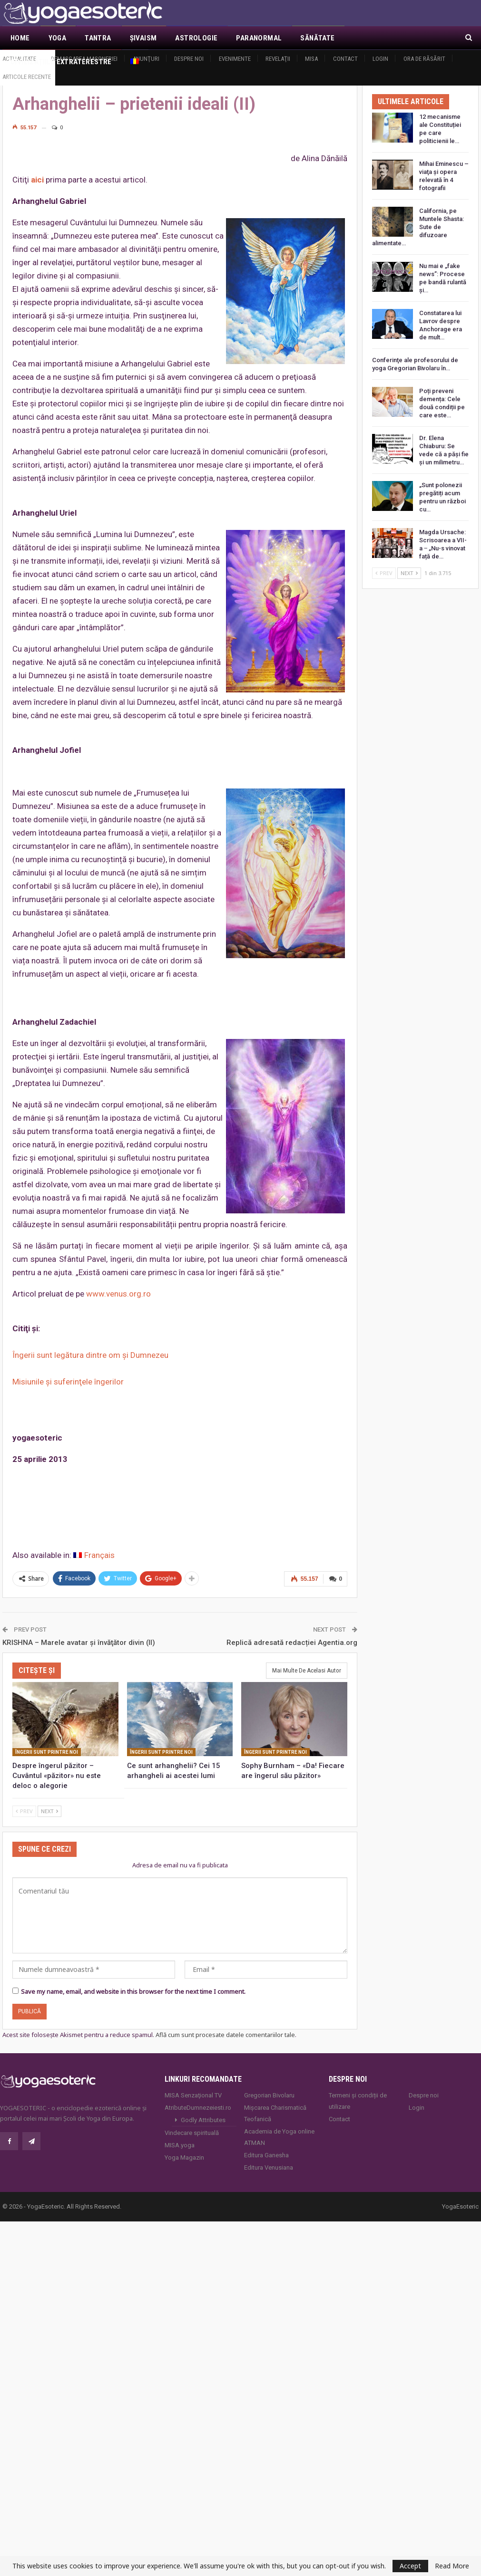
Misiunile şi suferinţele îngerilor (68, 1381)
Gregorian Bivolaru (269, 2094)
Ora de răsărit (424, 58)
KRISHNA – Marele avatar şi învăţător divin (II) (78, 1642)
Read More (452, 2566)
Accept (410, 2565)
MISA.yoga (180, 2144)
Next (49, 1810)
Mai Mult (369, 38)
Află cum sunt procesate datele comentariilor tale (225, 2034)
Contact (345, 58)
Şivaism (143, 38)
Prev (24, 1810)
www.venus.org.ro (118, 1293)
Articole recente (26, 76)
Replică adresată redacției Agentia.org (291, 1642)
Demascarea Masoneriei (84, 58)
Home (20, 38)
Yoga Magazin (184, 2157)
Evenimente (235, 58)
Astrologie (196, 38)
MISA (311, 58)
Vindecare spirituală (192, 2132)
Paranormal (259, 38)
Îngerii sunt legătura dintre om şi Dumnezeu (90, 1355)
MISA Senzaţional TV (193, 2094)
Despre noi (189, 58)
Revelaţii (277, 58)
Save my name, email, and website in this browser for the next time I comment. (133, 1991)
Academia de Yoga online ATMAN (279, 2136)
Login (380, 58)
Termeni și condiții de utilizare (358, 2100)
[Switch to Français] (94, 1555)
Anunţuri (146, 58)
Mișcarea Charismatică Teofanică (275, 2113)
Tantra (98, 38)
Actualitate (19, 58)
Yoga (58, 38)
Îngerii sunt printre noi (46, 1751)
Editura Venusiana (268, 2167)
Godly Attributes (203, 2119)
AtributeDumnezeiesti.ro (198, 2107)
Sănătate (317, 38)
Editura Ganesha (266, 2154)
